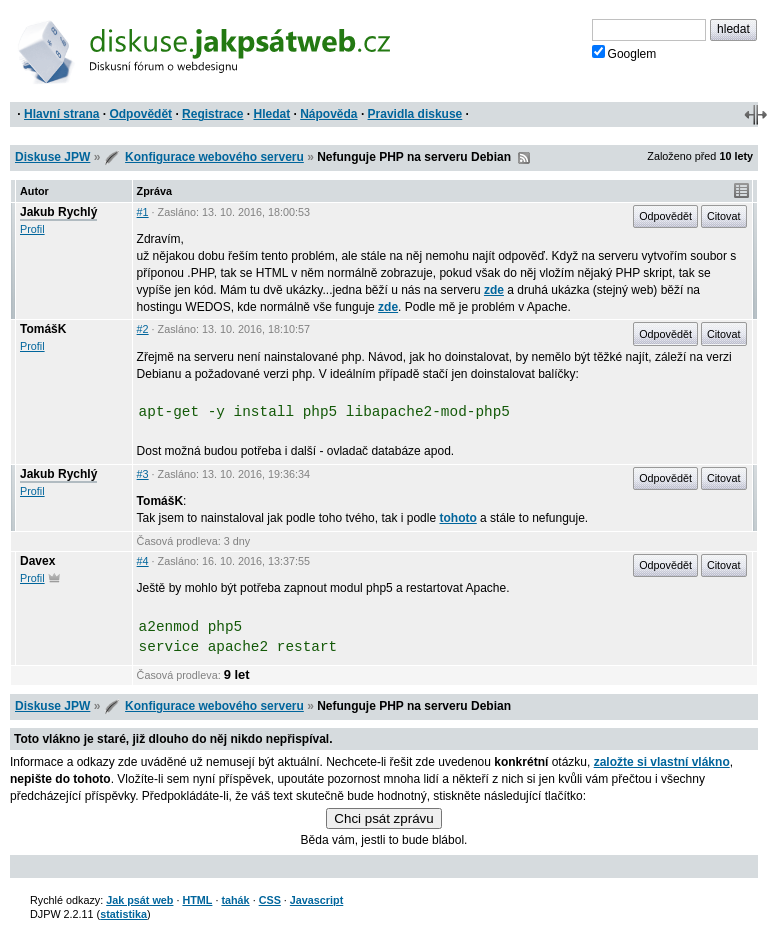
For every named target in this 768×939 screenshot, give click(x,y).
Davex (37, 561)
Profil (32, 229)
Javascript (316, 900)
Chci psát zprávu (383, 818)
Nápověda (328, 114)
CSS (270, 900)
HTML (197, 900)
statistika (123, 914)
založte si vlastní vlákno (662, 762)
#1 (143, 212)
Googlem (624, 53)
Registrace (212, 114)
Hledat (271, 114)
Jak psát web (139, 900)
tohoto (457, 518)
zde (494, 290)
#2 (143, 329)
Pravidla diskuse (415, 114)
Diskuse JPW (52, 157)
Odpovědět (140, 114)
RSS (524, 158)
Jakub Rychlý (58, 212)
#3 (143, 474)
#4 (143, 561)
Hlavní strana (61, 114)
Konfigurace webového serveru (214, 157)
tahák (235, 900)
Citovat (724, 216)
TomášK (43, 329)
